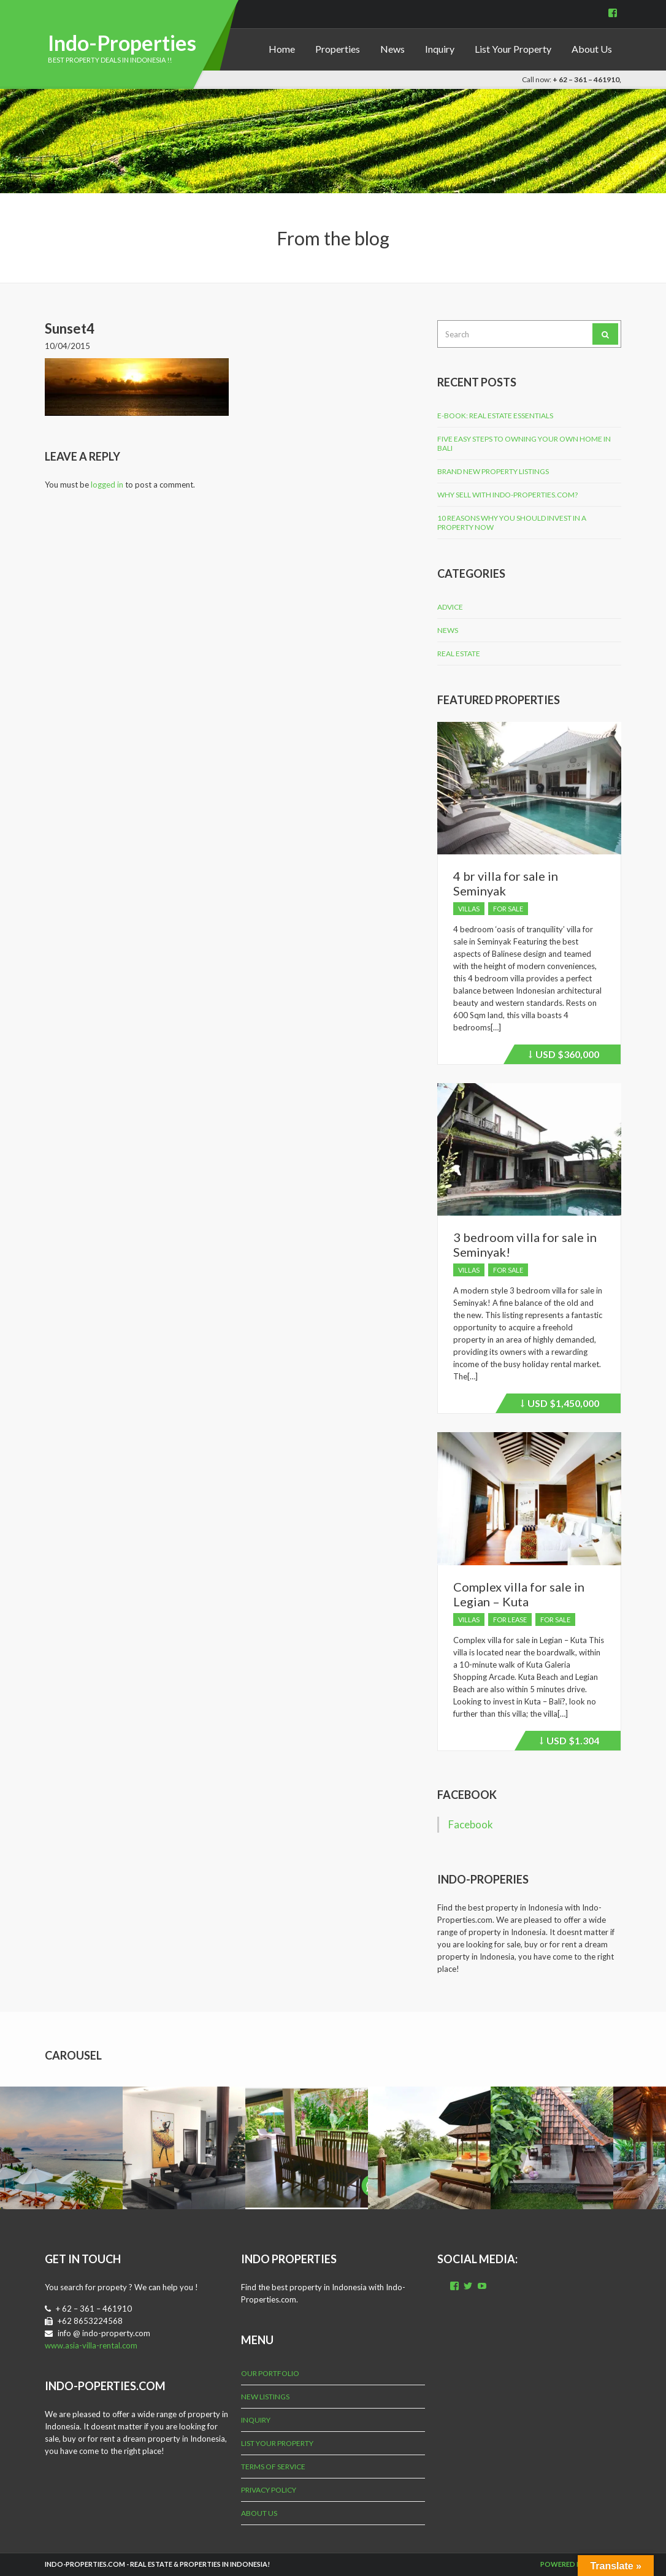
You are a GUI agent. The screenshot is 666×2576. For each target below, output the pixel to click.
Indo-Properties (122, 42)
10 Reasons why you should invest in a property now (511, 522)
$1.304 (569, 1742)
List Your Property (513, 49)
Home (282, 49)
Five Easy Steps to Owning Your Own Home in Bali (524, 443)
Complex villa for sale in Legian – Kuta (518, 1594)
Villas (469, 909)
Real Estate (458, 653)
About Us (592, 49)
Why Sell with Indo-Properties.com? (507, 494)
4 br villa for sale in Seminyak (505, 883)
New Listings (265, 2396)
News (392, 49)
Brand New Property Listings (493, 471)
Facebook (467, 1794)
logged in (107, 484)
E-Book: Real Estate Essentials (495, 415)
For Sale (508, 909)
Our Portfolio (270, 2373)
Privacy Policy (268, 2489)
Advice (450, 606)
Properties (337, 49)
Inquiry (439, 49)
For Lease (510, 1619)
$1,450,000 (560, 1405)
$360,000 (564, 1056)
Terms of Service (273, 2466)
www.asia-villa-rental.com (91, 2345)
